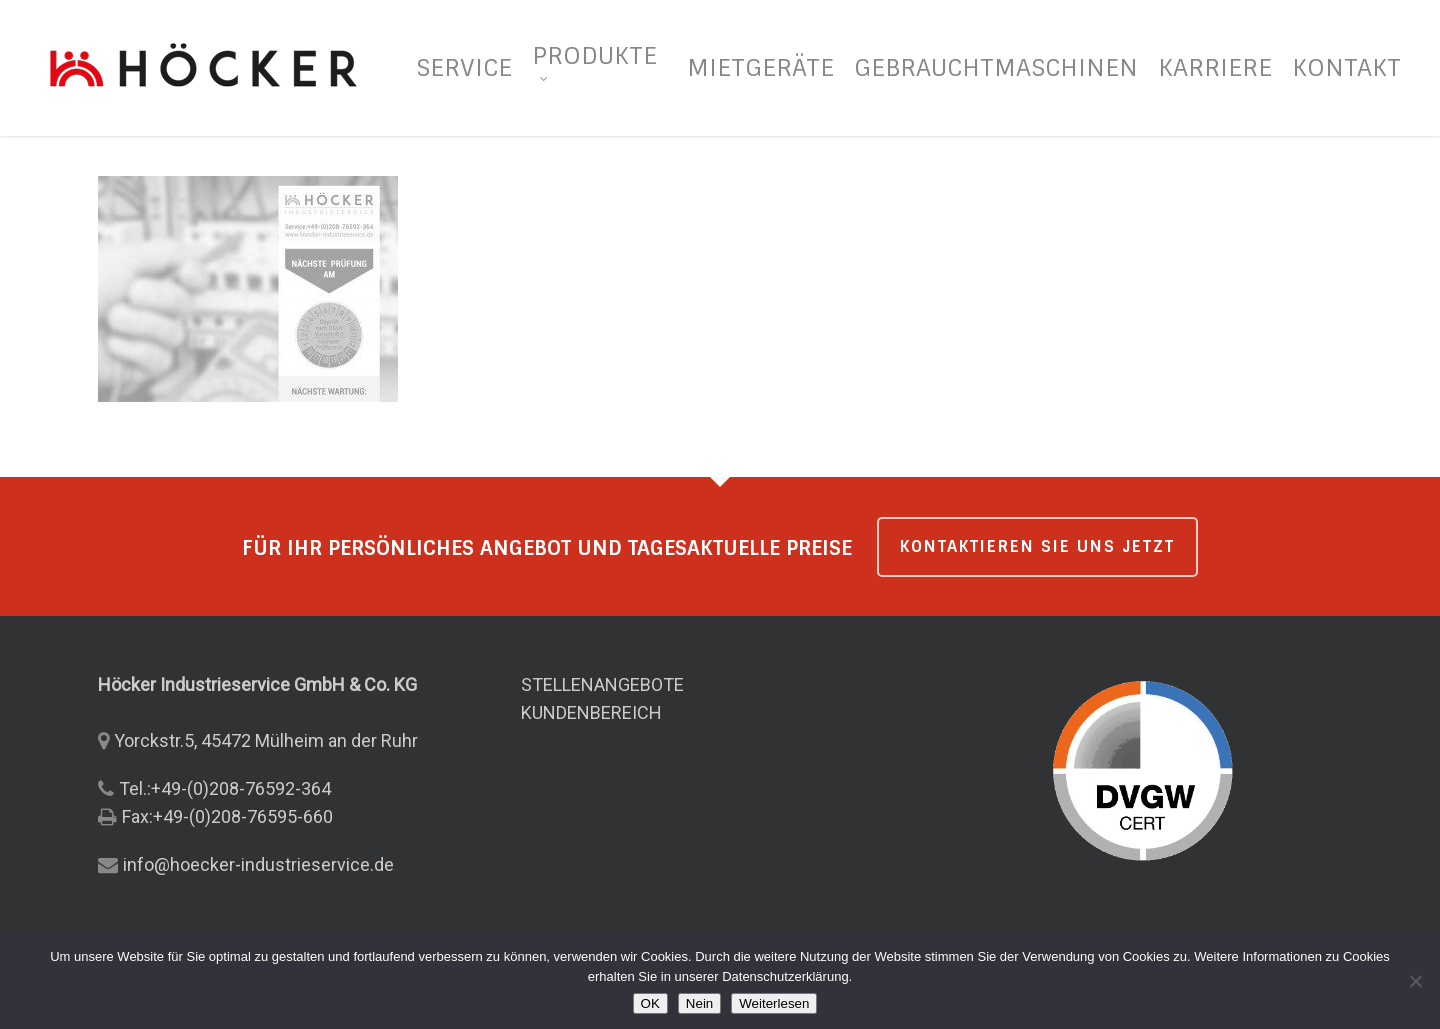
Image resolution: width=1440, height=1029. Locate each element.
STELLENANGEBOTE (602, 684)
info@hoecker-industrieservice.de (258, 864)
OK (650, 1003)
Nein (699, 1003)
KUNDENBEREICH (591, 712)
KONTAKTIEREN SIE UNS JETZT (1037, 546)
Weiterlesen (774, 1003)
